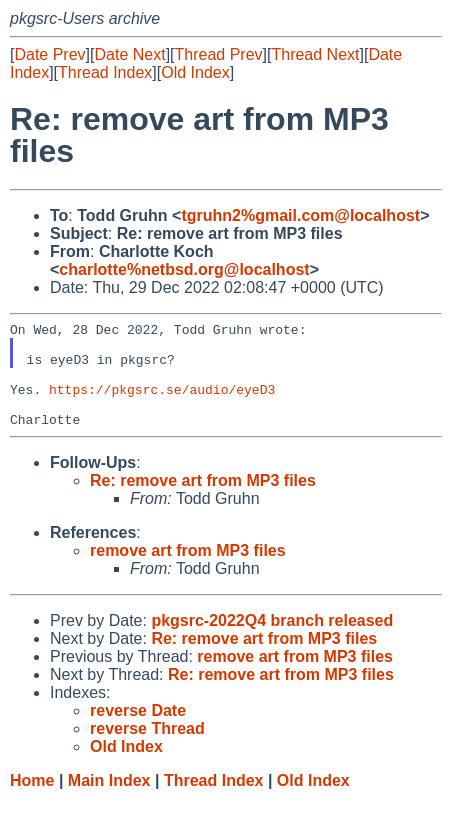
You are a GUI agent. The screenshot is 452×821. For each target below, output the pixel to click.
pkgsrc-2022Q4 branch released (272, 641)
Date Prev (49, 54)
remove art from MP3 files (188, 571)
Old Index (195, 72)
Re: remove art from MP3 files (203, 501)
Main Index (109, 801)
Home (32, 801)
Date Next (129, 54)
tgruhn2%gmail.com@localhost (300, 215)
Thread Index (105, 72)
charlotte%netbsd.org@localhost (184, 269)
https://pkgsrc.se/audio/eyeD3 (162, 404)
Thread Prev (219, 54)
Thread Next (315, 54)
